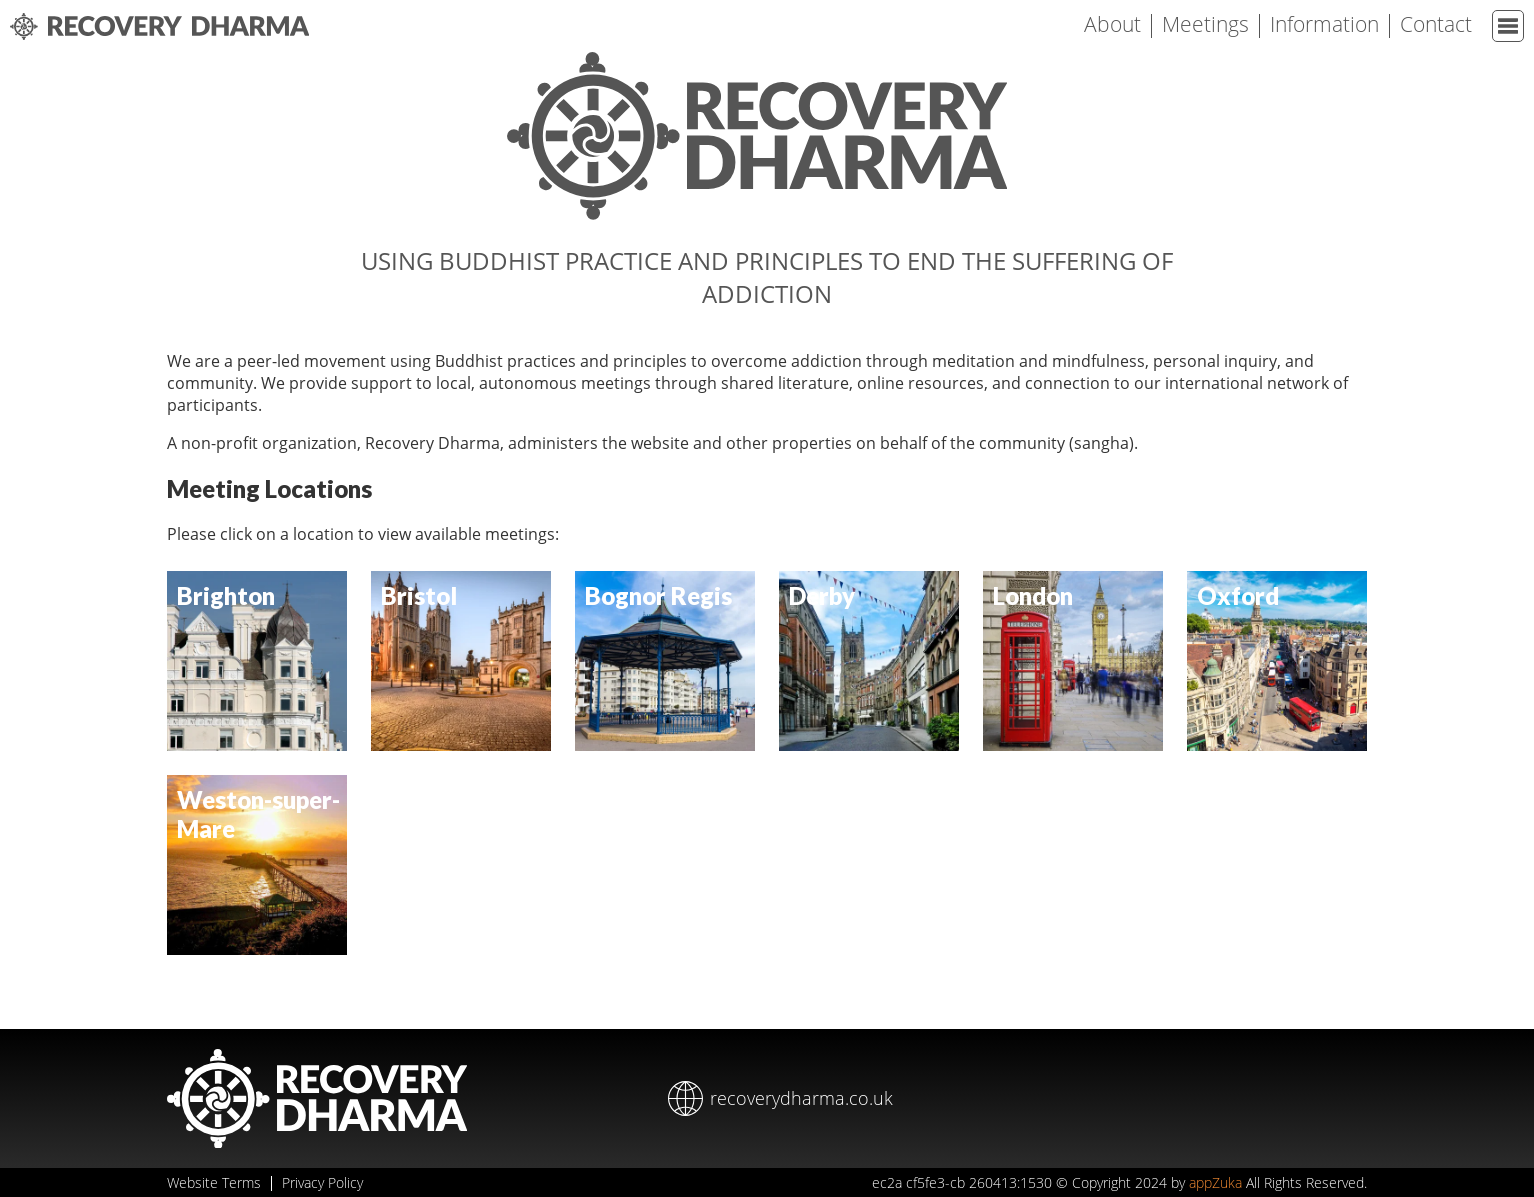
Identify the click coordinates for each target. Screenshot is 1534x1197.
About (1112, 24)
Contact (1436, 24)
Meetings (1205, 24)
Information (1324, 24)
